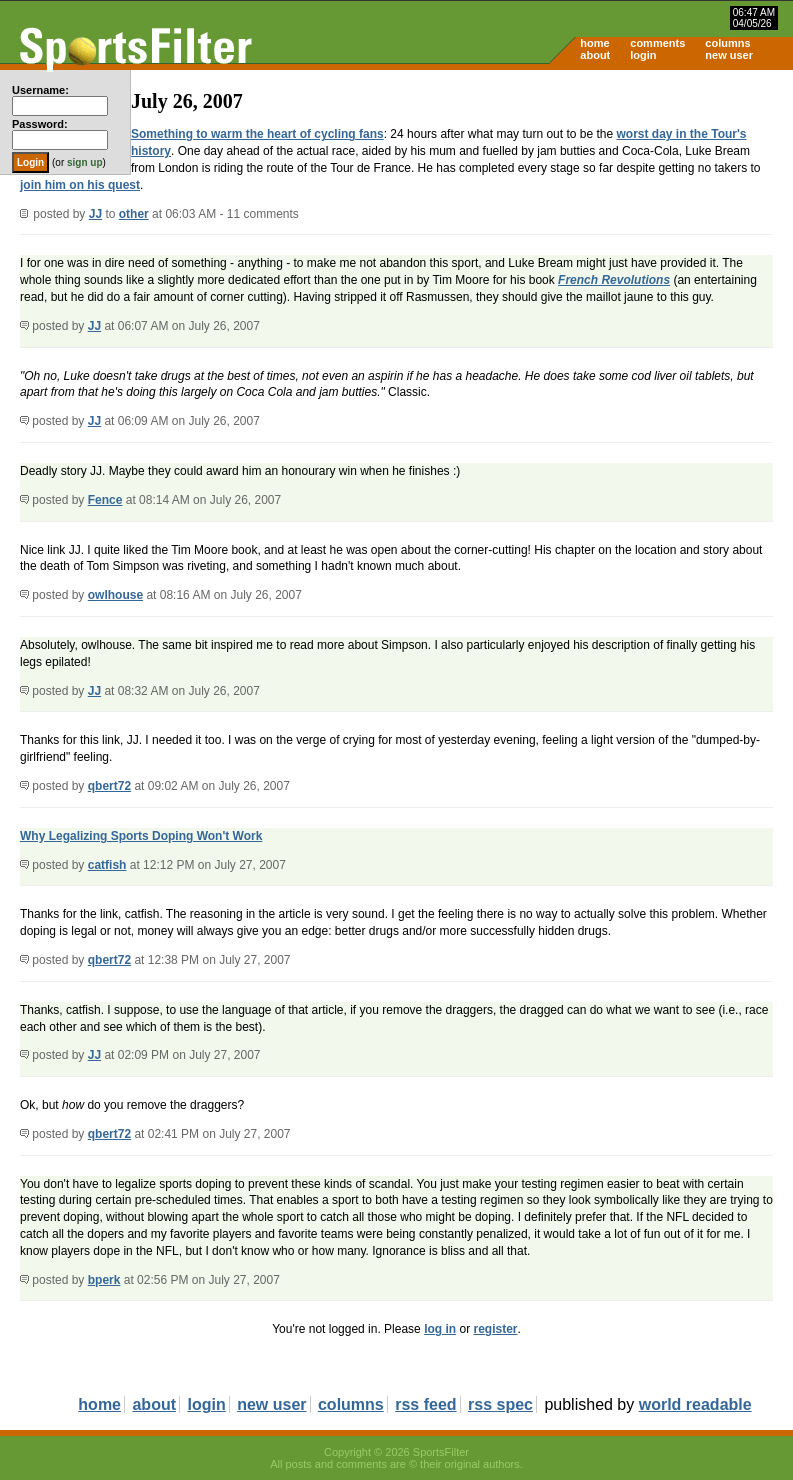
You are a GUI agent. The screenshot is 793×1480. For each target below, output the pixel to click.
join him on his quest (80, 185)
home (594, 43)
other (134, 214)
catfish (107, 865)
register (495, 1329)
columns (727, 43)
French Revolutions (614, 280)
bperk (104, 1280)
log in (440, 1329)
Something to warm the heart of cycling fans (257, 134)
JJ (95, 214)
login (643, 55)
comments (657, 43)
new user (729, 55)
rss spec (500, 1404)
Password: (40, 124)
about (595, 55)
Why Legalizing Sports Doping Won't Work (141, 836)
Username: (40, 90)
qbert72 (109, 786)
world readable (695, 1404)
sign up (85, 162)
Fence (105, 500)
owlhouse (115, 595)
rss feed (425, 1404)
